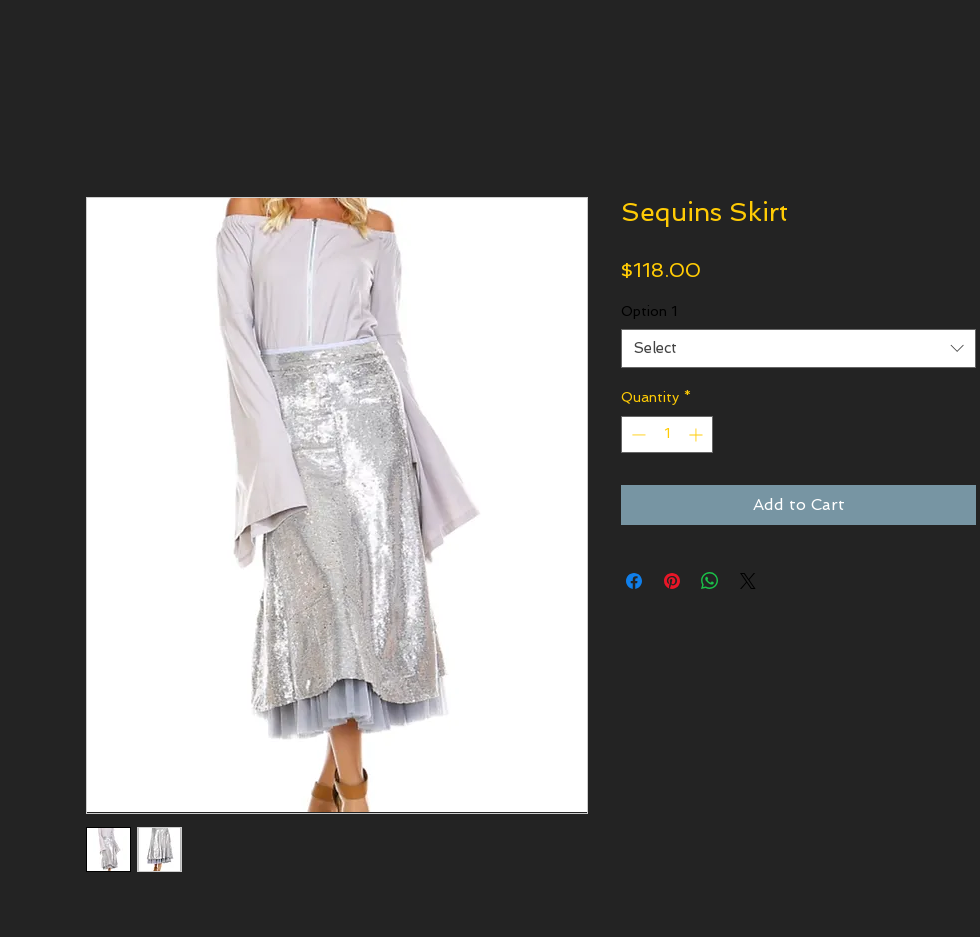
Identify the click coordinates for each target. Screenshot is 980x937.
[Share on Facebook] (634, 581)
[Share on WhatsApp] (710, 581)
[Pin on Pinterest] (672, 581)
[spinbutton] (667, 434)
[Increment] (697, 434)
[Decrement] (636, 434)
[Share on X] (748, 581)
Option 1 (649, 311)
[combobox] (798, 348)
